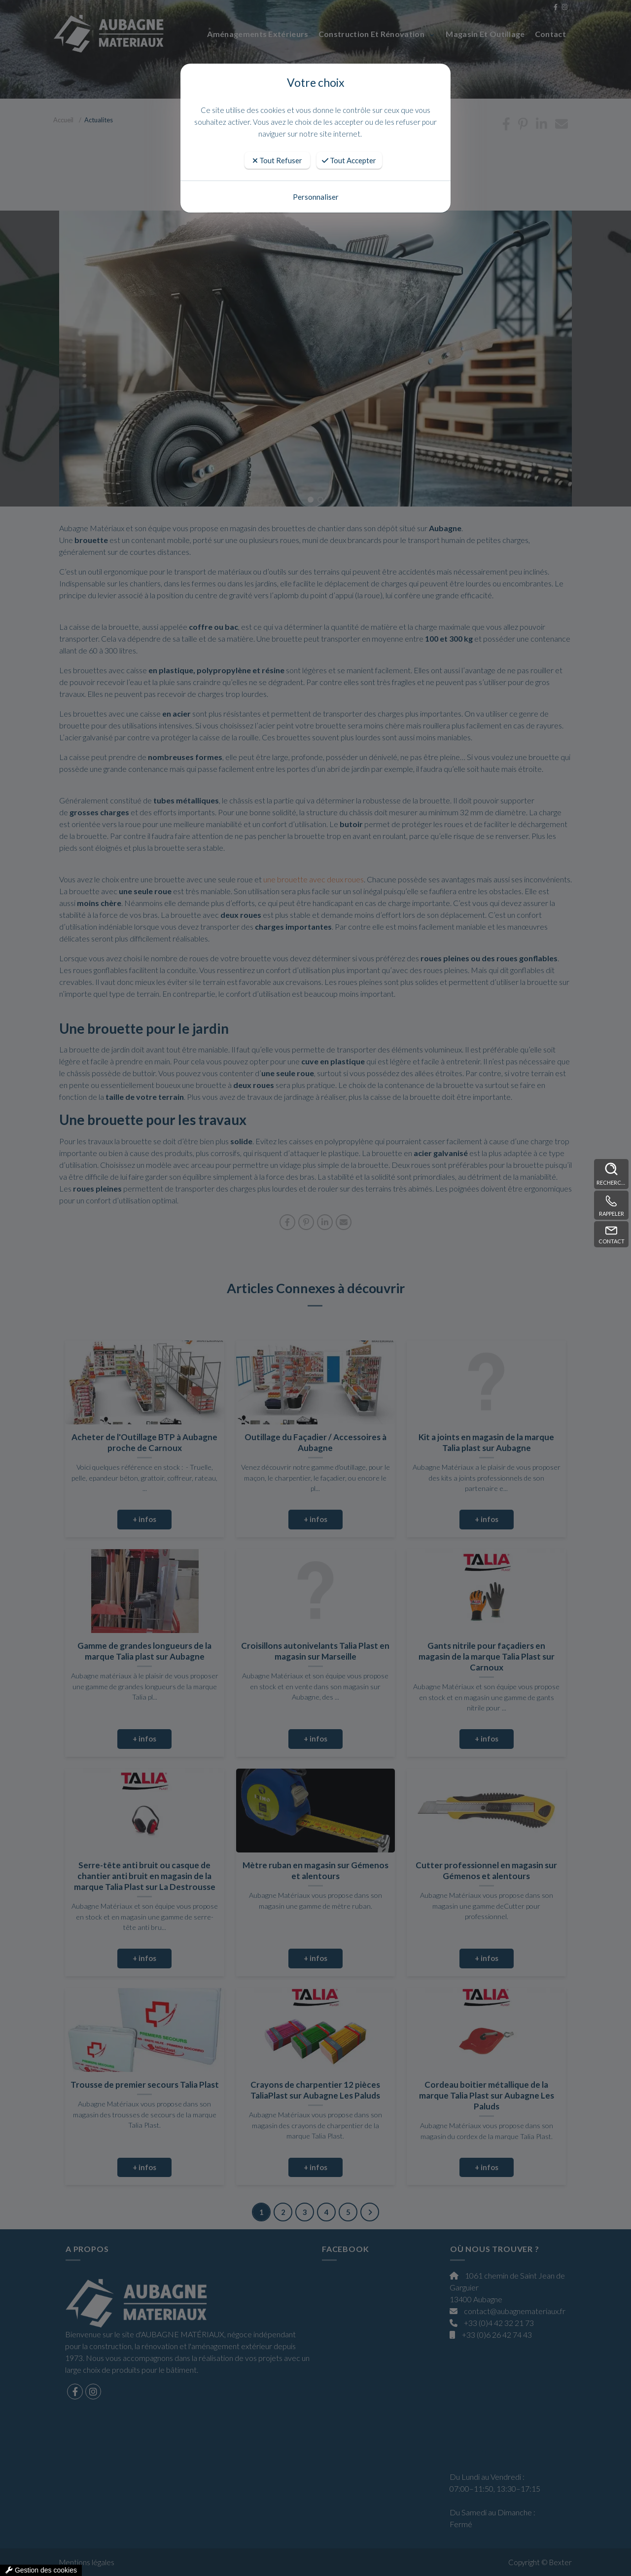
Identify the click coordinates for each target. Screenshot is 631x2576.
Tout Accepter (349, 160)
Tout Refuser (277, 160)
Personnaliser (316, 196)
